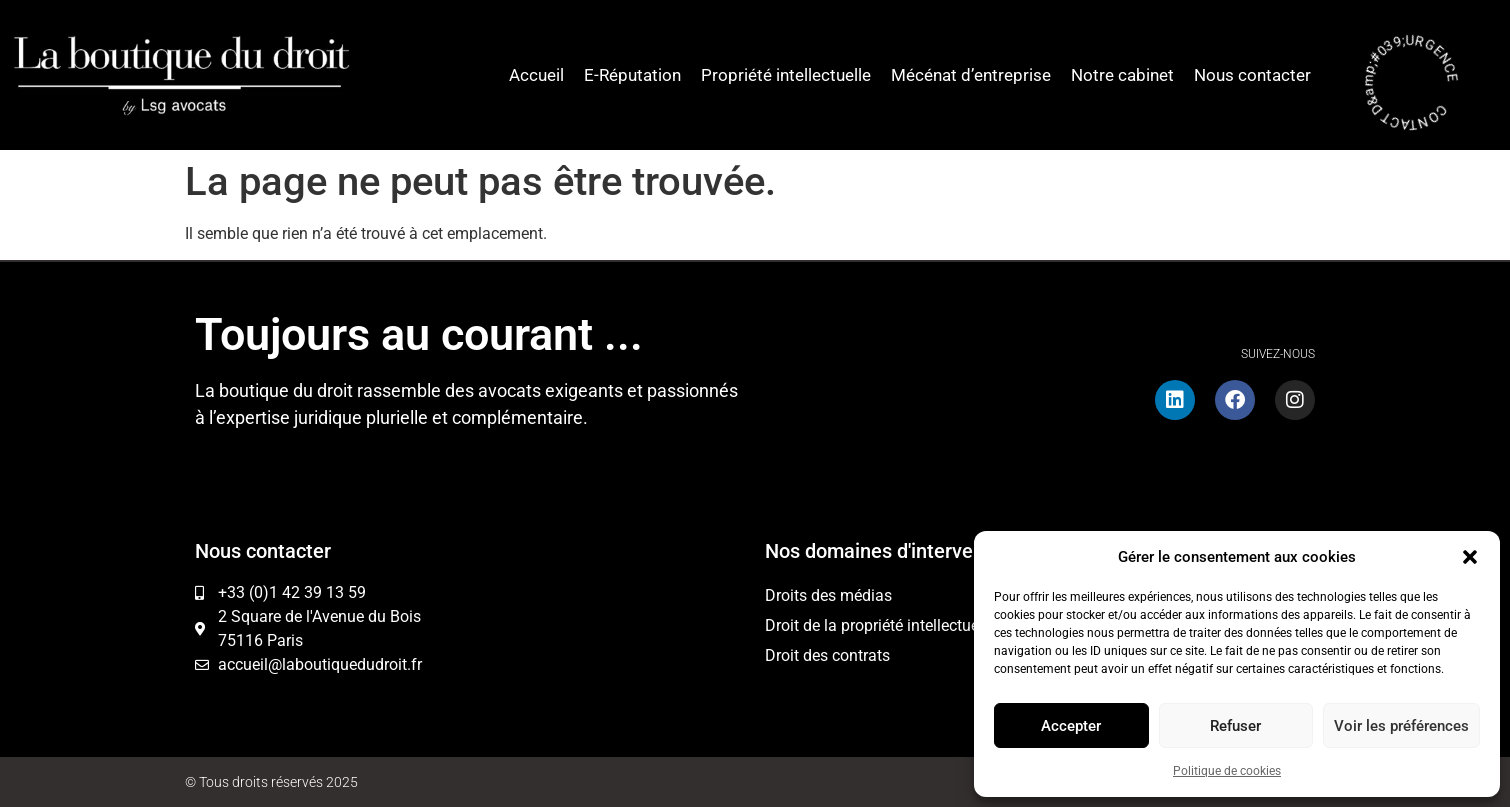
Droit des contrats (827, 655)
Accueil (536, 75)
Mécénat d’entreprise (971, 75)
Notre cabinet (1122, 75)
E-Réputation (632, 75)
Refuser (1235, 726)
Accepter (1071, 726)
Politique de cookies (1227, 771)
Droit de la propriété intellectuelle (880, 625)
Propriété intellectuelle (786, 75)
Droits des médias (828, 595)
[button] (1470, 557)
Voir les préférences (1401, 726)
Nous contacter (1252, 75)
